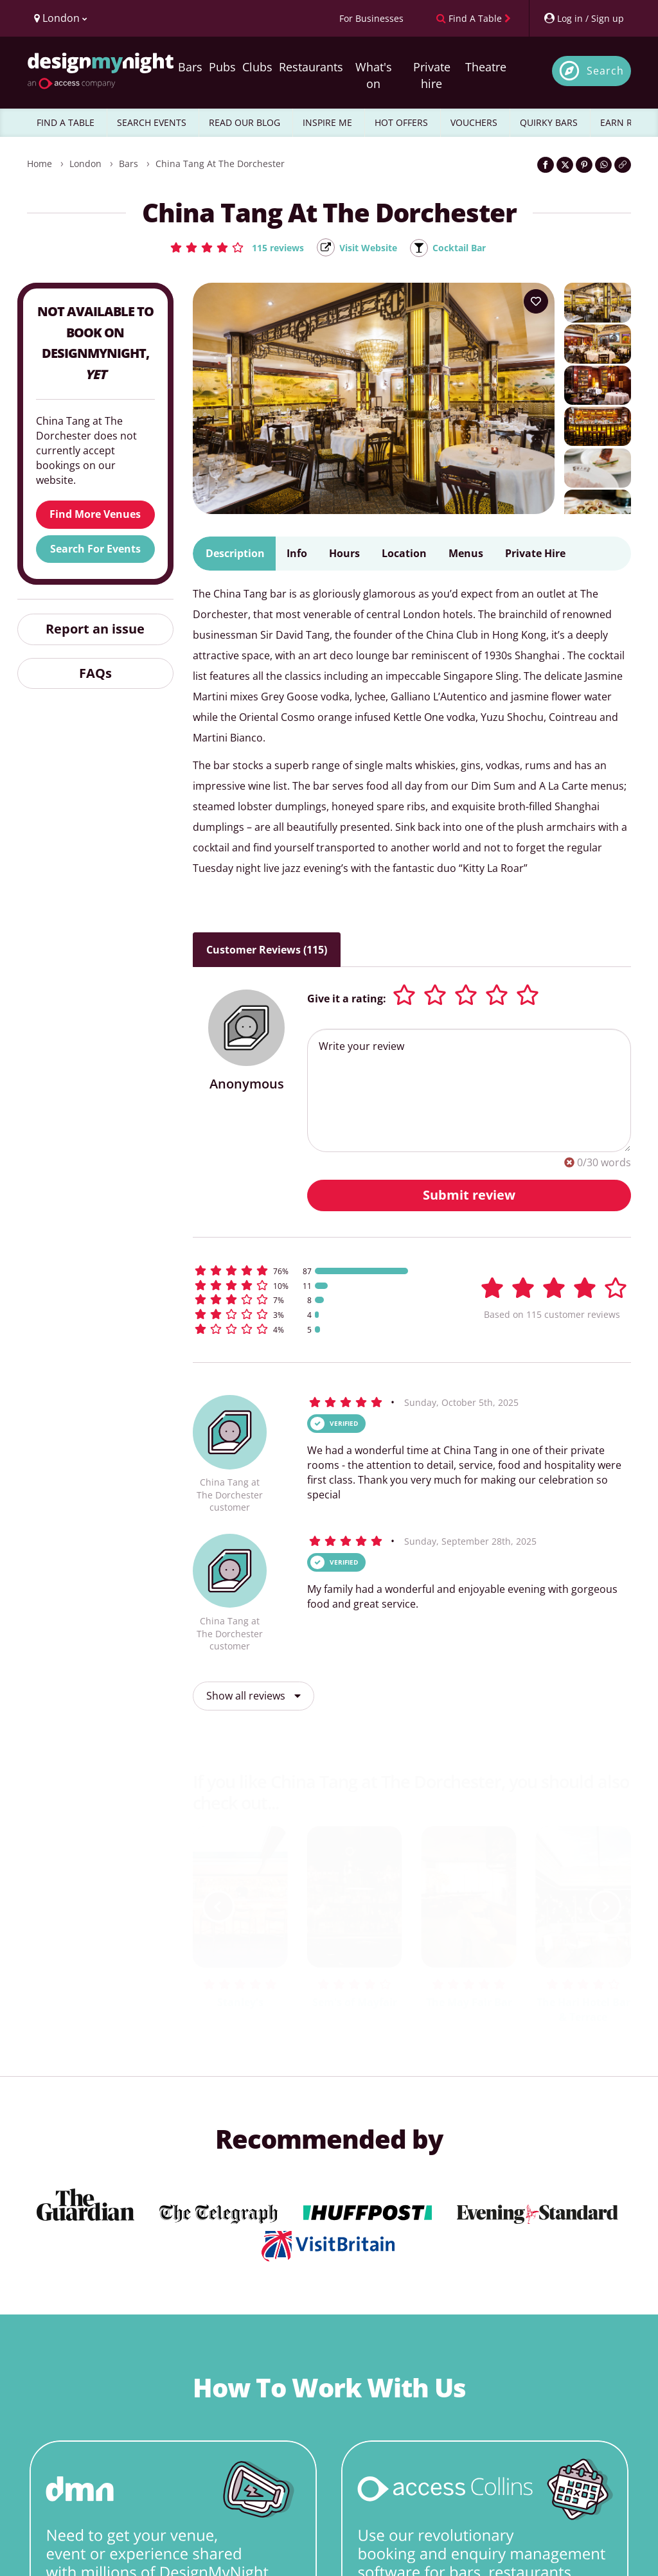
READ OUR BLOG (244, 122)
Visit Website (367, 248)
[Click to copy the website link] (622, 165)
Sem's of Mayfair (354, 2003)
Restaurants (311, 67)
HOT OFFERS (401, 122)
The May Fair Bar (469, 2003)
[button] (228, 247)
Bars (190, 67)
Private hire (431, 75)
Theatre (485, 67)
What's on (373, 75)
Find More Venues (95, 515)
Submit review (469, 1195)
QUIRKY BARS (549, 122)
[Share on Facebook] (545, 165)
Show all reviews (253, 1697)
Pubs (222, 67)
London (85, 163)
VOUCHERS (473, 122)
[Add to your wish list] (536, 302)
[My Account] (583, 18)
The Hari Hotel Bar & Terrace (583, 2010)
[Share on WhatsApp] (603, 165)
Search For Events (95, 549)
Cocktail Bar (467, 248)
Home (39, 163)
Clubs (257, 67)
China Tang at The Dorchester (220, 163)
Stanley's (240, 2003)
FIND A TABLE (65, 122)
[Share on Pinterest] (584, 165)
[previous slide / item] (218, 1908)
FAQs (95, 673)
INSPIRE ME (327, 122)
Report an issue (95, 629)
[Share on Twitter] (564, 165)
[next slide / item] (605, 1908)
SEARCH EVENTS (151, 122)
